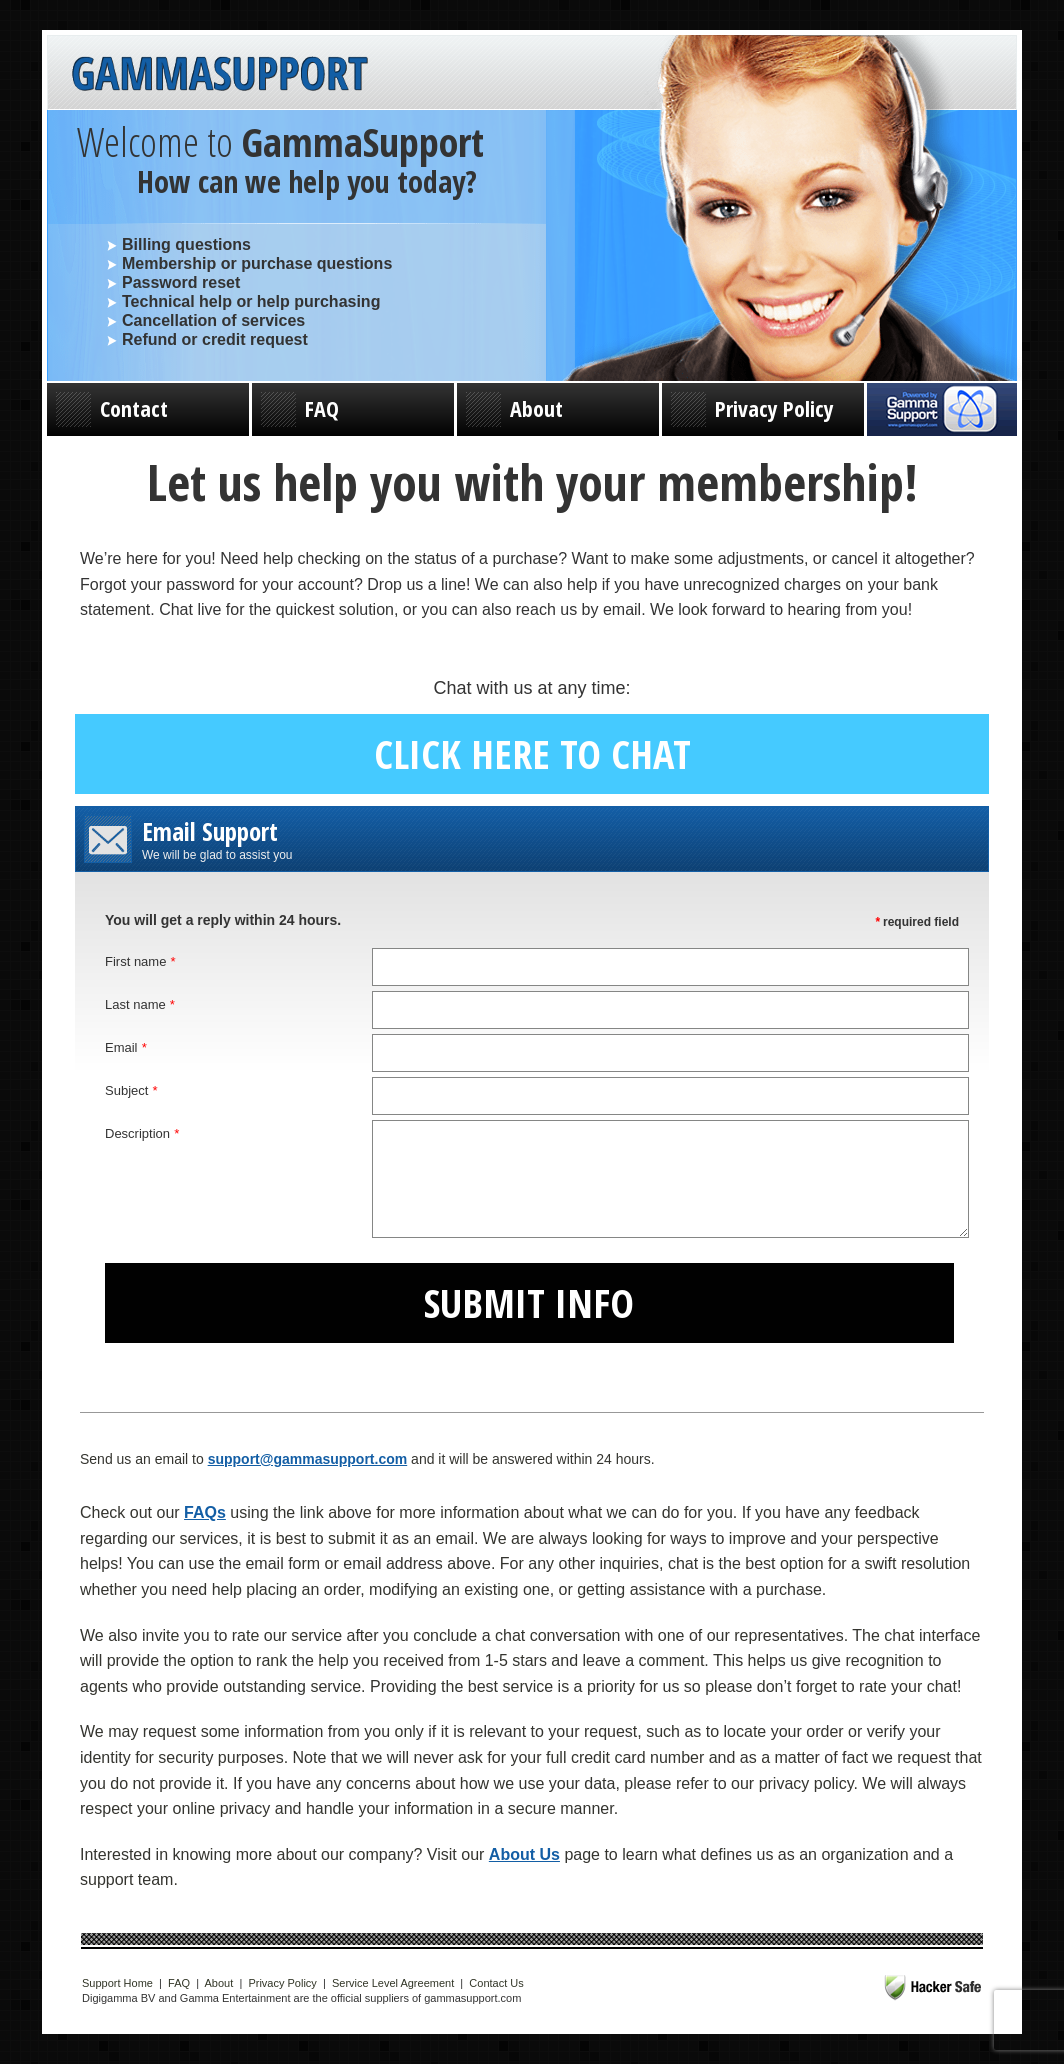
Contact (112, 409)
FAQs (205, 1512)
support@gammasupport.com (308, 1459)
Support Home (117, 1983)
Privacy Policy (752, 409)
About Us (524, 1854)
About (514, 409)
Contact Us (496, 1983)
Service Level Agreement (393, 1983)
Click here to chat (532, 753)
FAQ (300, 409)
